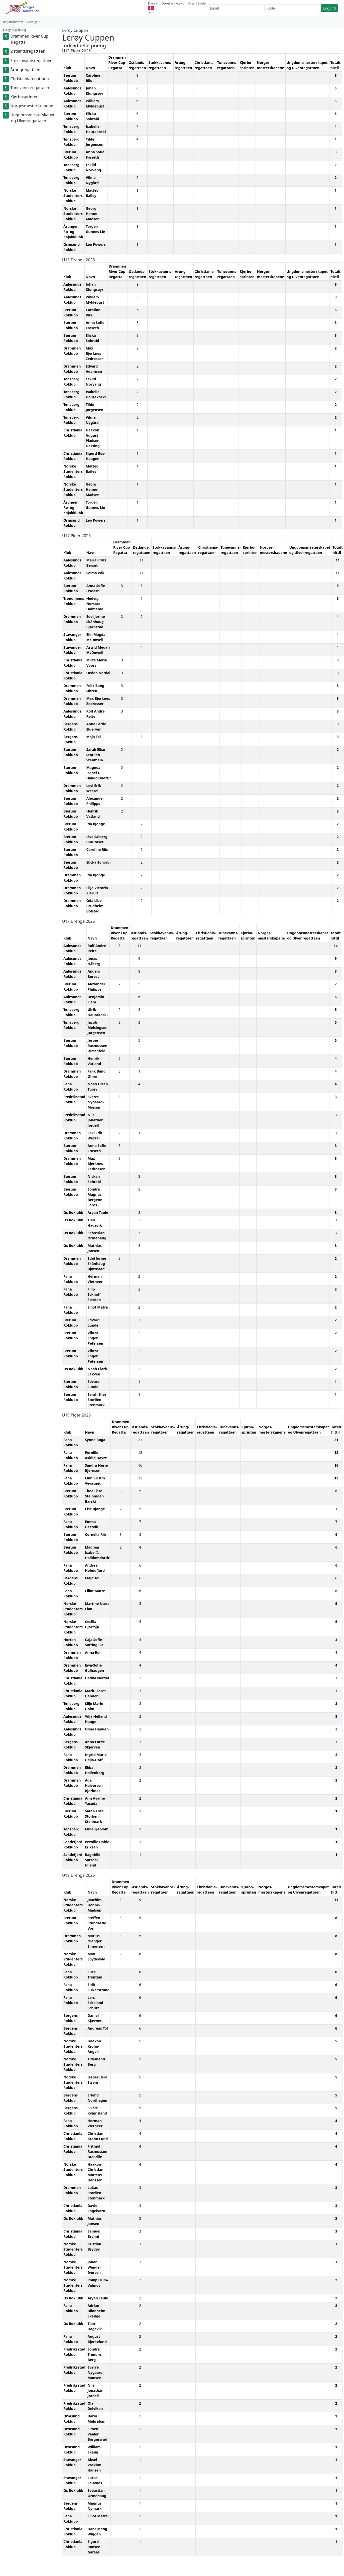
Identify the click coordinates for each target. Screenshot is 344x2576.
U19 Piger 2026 (76, 1415)
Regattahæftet (13, 22)
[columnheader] (73, 62)
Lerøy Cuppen (88, 37)
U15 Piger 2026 (76, 51)
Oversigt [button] (31, 22)
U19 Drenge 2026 (78, 1875)
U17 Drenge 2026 (78, 921)
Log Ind (329, 8)
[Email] (235, 8)
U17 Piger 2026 (76, 535)
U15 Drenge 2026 (78, 260)
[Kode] (291, 8)
